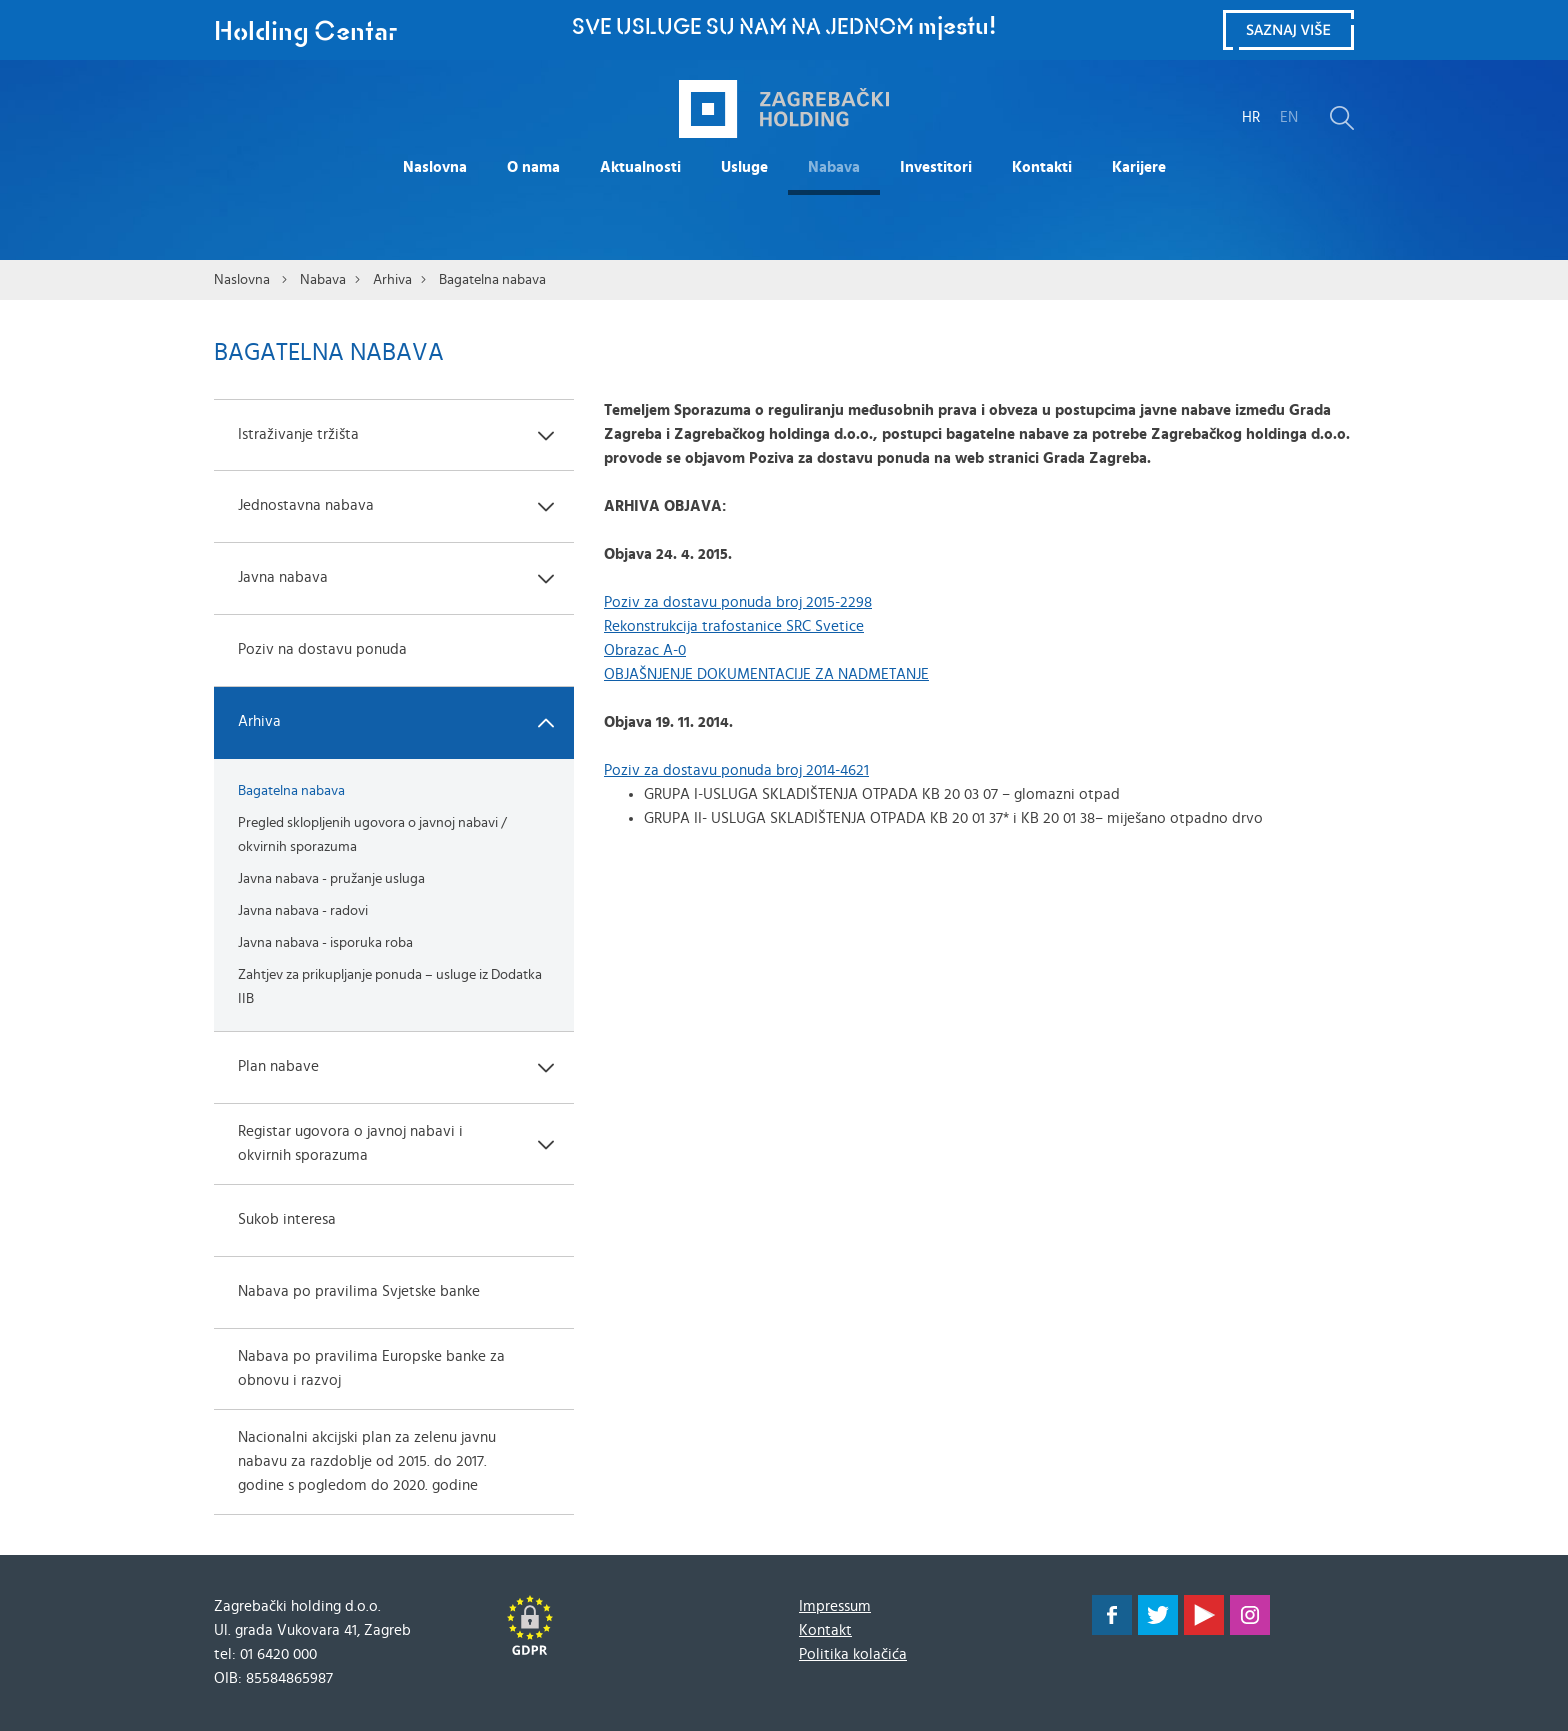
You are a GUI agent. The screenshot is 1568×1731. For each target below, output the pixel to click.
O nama (533, 167)
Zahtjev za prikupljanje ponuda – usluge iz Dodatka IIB (390, 987)
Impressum (835, 1606)
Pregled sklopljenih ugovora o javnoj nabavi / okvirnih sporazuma (372, 835)
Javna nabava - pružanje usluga (331, 879)
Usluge (744, 167)
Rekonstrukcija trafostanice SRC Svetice (734, 626)
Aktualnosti (640, 167)
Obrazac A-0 (645, 650)
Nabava (834, 167)
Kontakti (1042, 167)
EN (1289, 117)
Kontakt (825, 1630)
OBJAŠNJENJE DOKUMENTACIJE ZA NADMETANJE (766, 674)
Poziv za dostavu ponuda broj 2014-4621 (736, 770)
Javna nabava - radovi (303, 911)
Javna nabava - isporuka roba (325, 943)
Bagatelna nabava (492, 280)
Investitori (936, 167)
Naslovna (435, 167)
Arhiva (392, 280)
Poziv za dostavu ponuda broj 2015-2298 (738, 602)
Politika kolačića (853, 1654)
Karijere (1139, 167)
